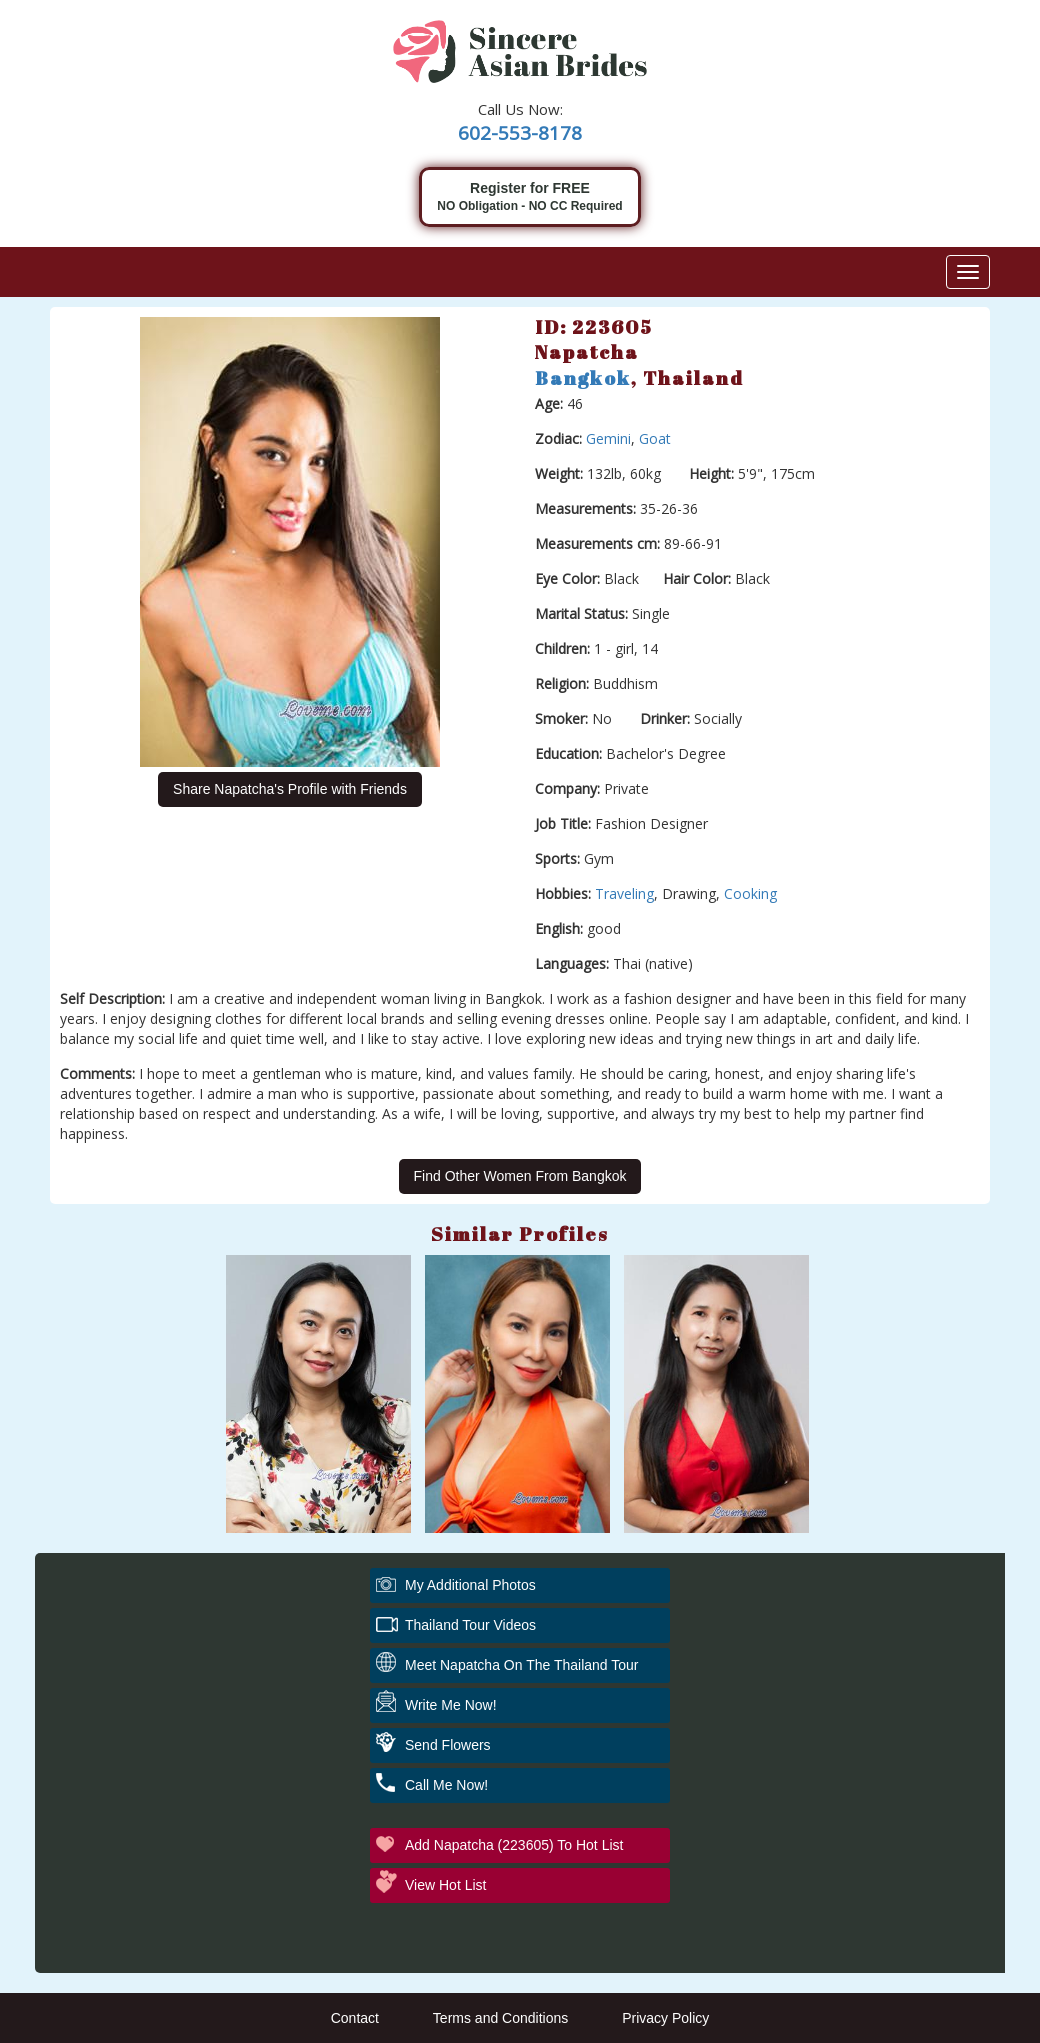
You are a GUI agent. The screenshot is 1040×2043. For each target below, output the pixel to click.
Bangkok (583, 378)
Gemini (608, 438)
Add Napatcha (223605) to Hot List (514, 1845)
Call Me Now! (446, 1785)
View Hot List (445, 1885)
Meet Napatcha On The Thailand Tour (521, 1665)
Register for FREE (529, 197)
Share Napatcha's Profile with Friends (290, 789)
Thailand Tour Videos (470, 1625)
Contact (355, 2018)
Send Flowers (448, 1745)
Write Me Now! (451, 1705)
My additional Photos (470, 1585)
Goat (655, 438)
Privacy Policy (665, 2018)
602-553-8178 (520, 133)
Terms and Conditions (500, 2018)
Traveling (624, 893)
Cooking (750, 893)
